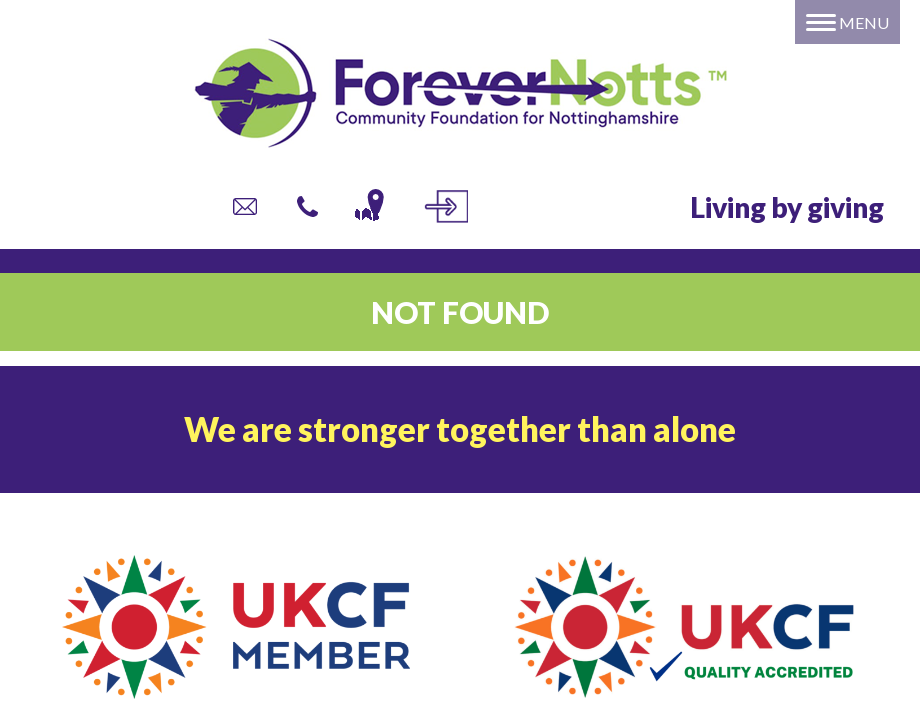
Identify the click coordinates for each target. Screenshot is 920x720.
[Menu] (847, 22)
